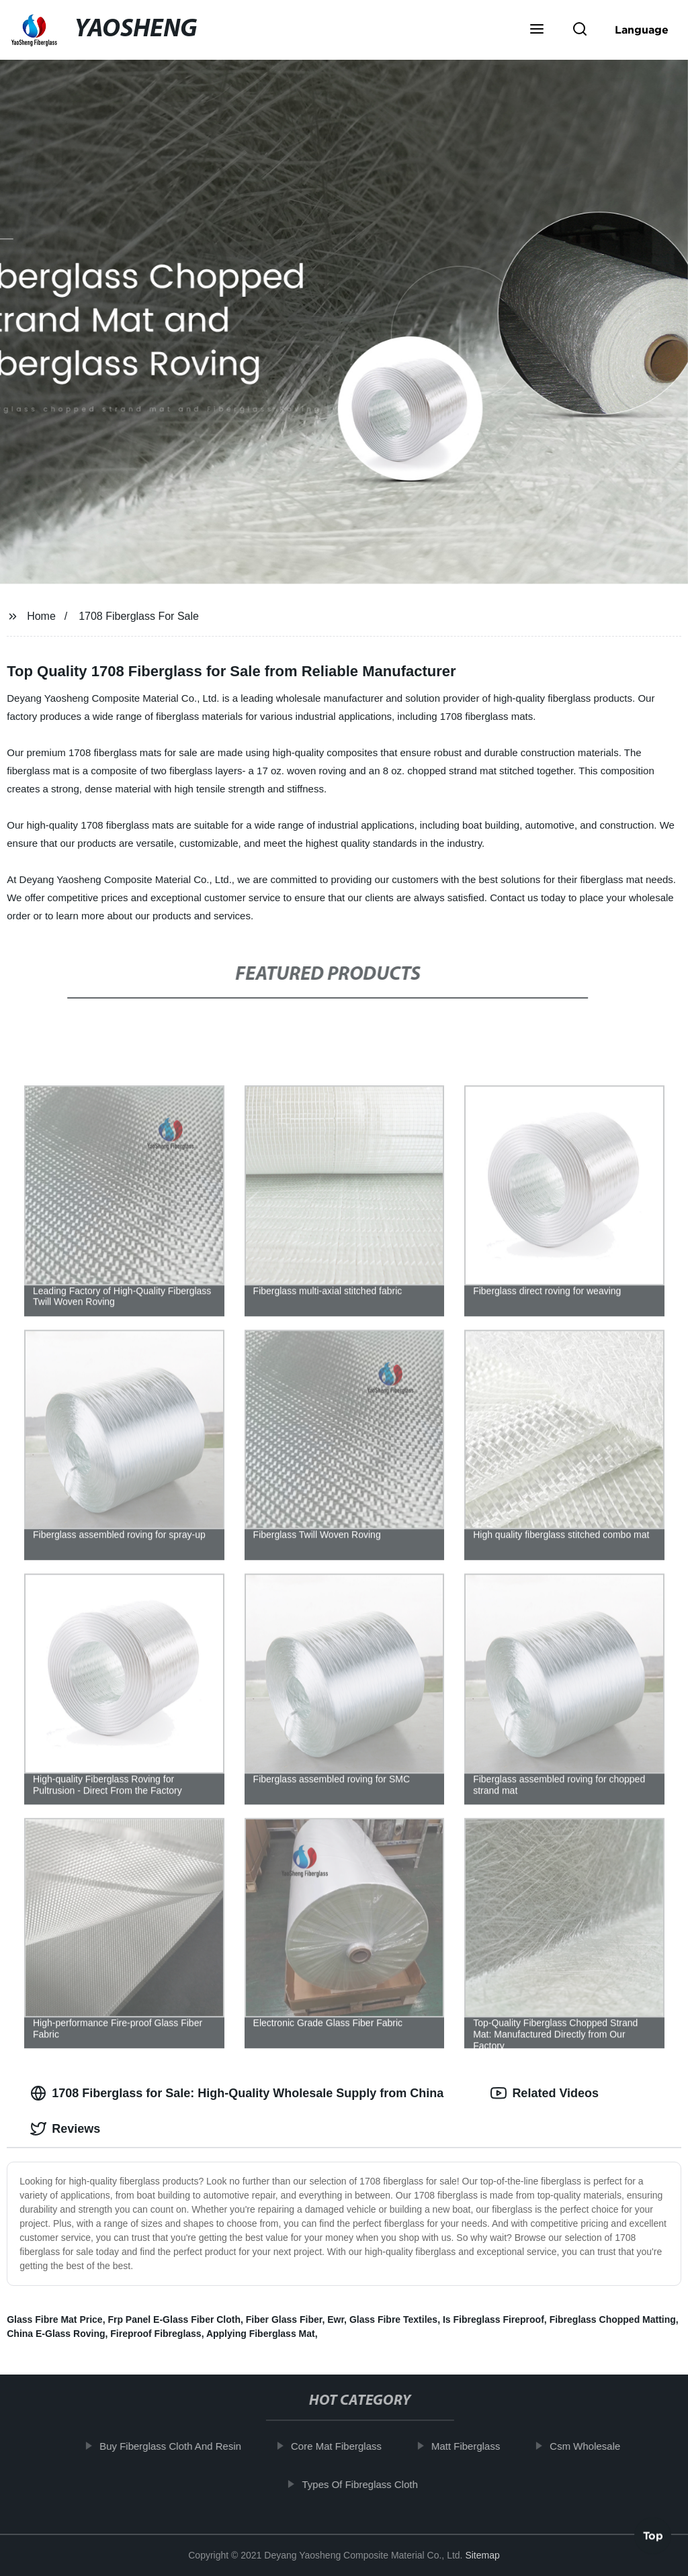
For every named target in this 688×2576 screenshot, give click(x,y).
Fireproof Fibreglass (155, 2333)
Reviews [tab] (65, 2129)
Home (41, 616)
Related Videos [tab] (544, 2093)
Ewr (335, 2319)
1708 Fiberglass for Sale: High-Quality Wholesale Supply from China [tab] (236, 2093)
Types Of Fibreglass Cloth (372, 2483)
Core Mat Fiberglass (349, 2446)
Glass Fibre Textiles (393, 2319)
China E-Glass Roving (56, 2333)
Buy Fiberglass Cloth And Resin (183, 2446)
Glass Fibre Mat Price (54, 2319)
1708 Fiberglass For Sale (139, 616)
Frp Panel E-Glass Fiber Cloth (174, 2319)
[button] (537, 30)
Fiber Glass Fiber (284, 2319)
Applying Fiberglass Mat (260, 2333)
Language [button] (642, 30)
